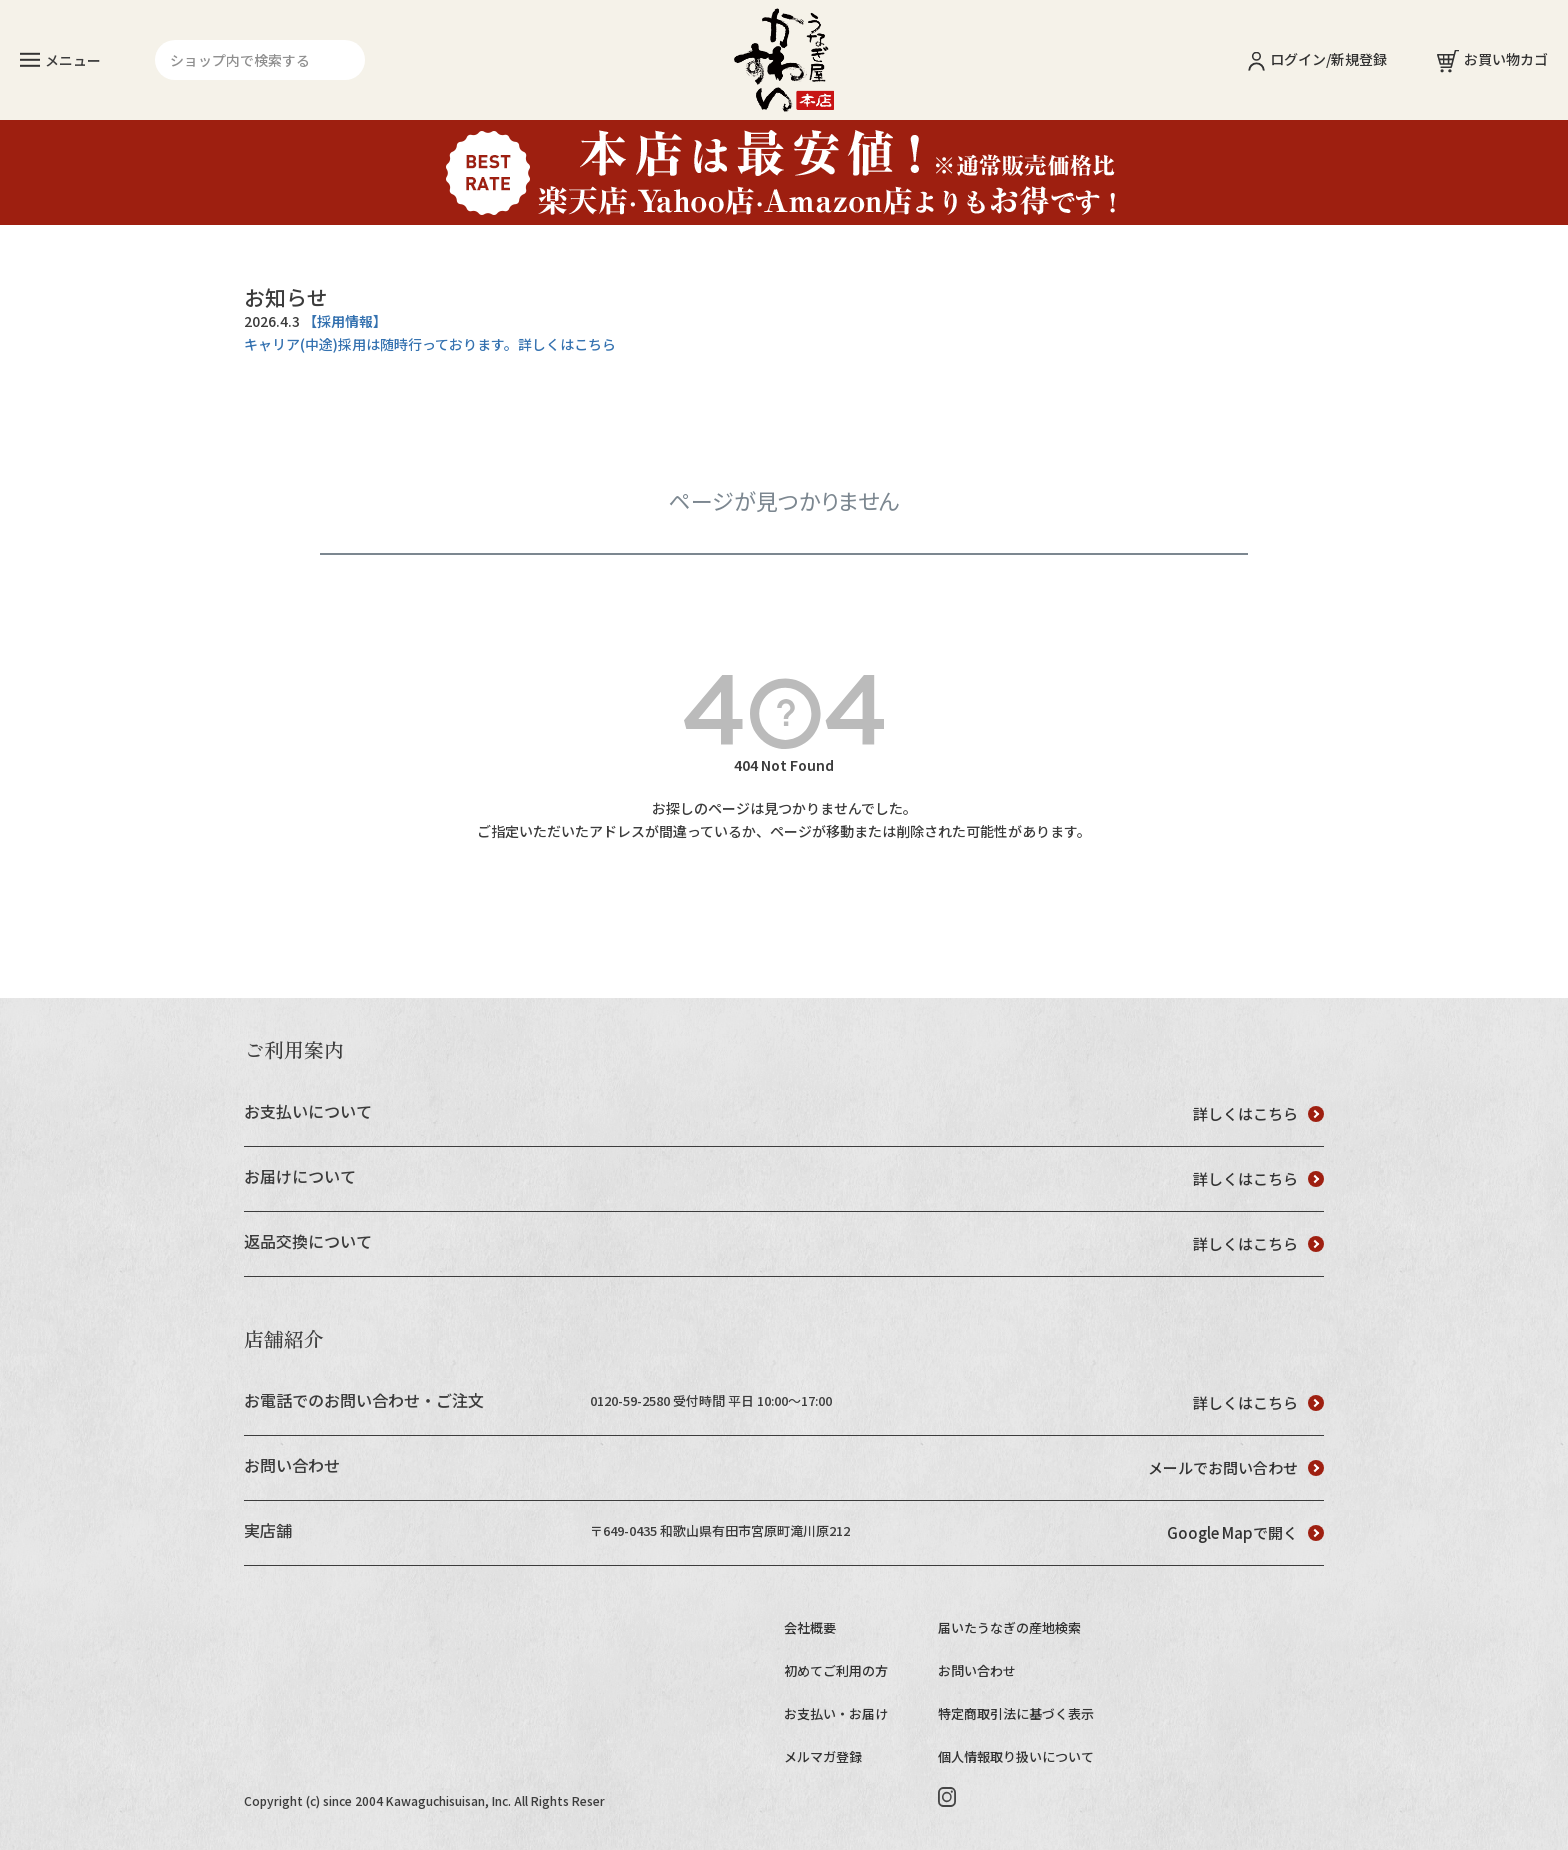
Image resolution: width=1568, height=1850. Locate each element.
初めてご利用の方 (836, 1670)
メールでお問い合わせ (1236, 1467)
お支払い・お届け (836, 1713)
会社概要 (810, 1627)
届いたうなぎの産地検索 (1009, 1627)
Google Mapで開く (1245, 1532)
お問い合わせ (977, 1670)
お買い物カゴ (1492, 59)
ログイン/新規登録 (1317, 59)
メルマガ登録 (823, 1756)
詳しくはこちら (1258, 1113)
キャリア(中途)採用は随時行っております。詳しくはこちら (430, 344)
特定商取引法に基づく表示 (1016, 1713)
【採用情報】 (345, 321)
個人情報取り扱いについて (1016, 1756)
